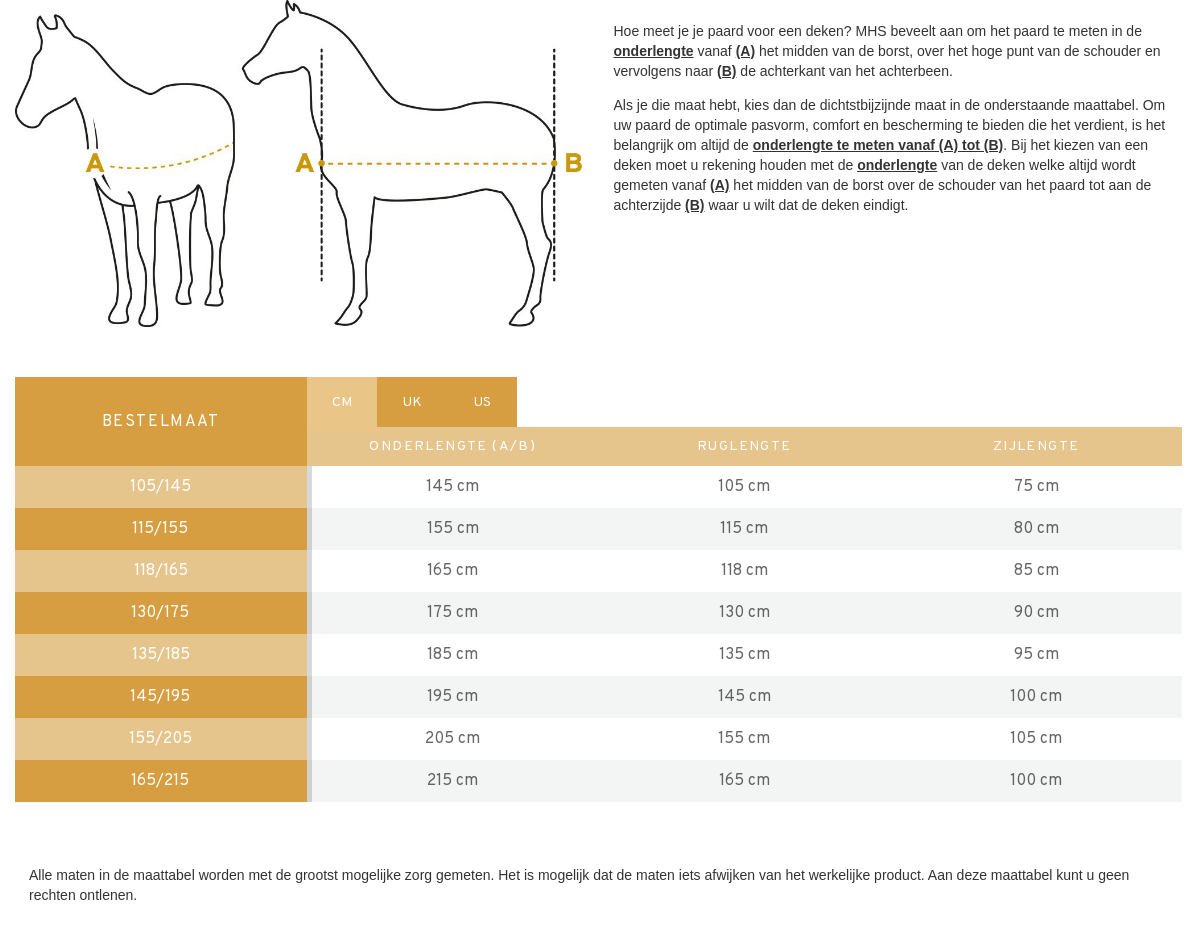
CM (342, 402)
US (482, 402)
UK (412, 402)
